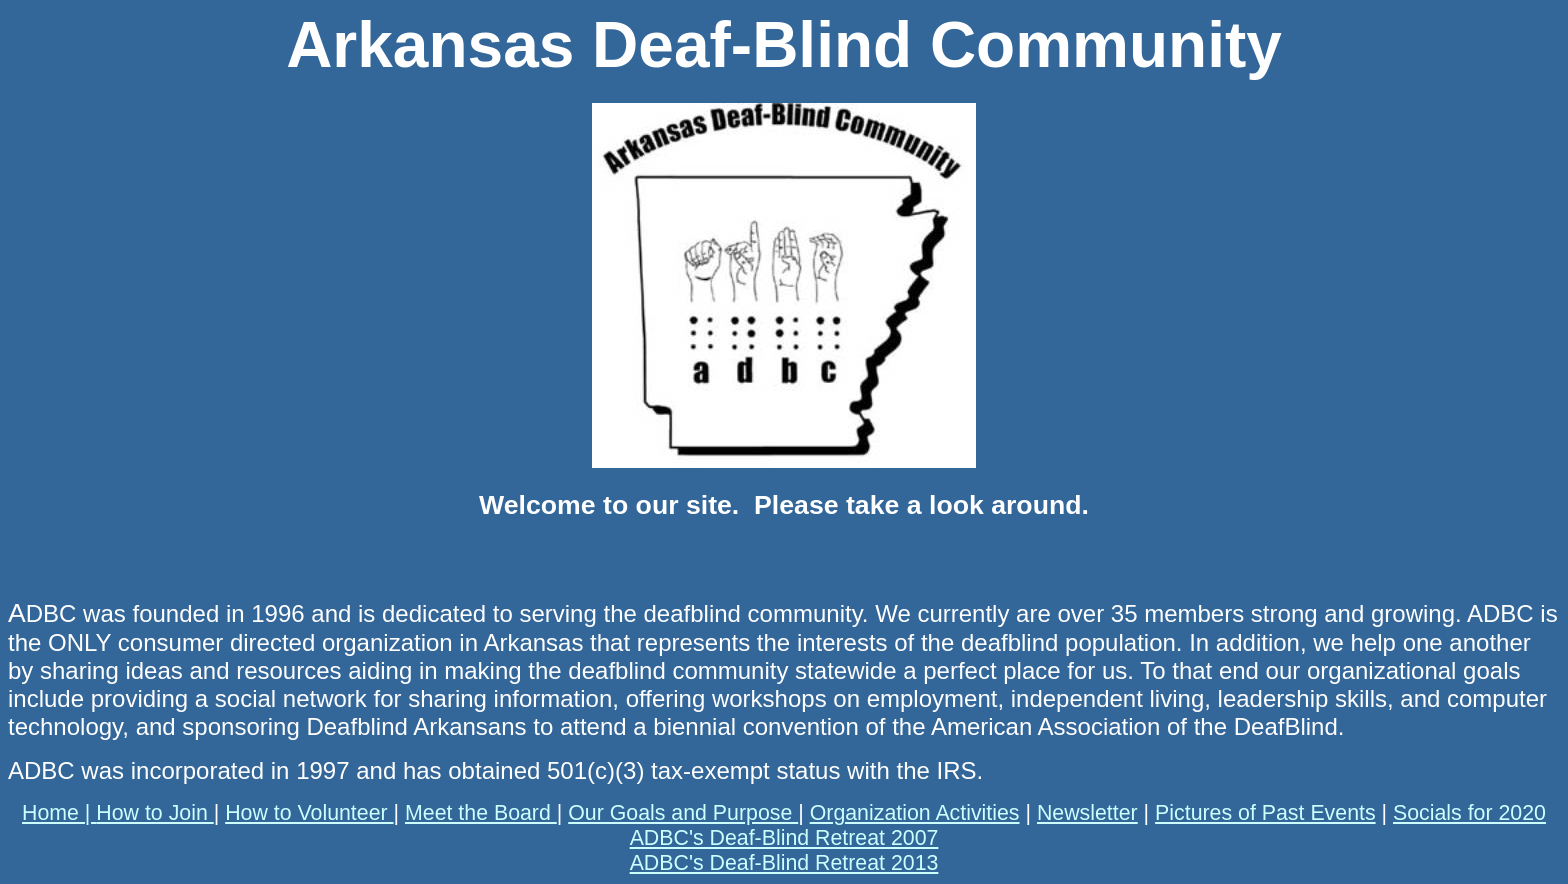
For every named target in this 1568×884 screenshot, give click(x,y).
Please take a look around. (914, 505)
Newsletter (1087, 813)
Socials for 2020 (1469, 813)
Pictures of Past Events (1265, 813)
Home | (59, 813)
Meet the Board (481, 813)
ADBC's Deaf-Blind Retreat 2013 (784, 863)
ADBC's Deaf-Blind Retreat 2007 (784, 838)
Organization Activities (915, 813)
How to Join (154, 813)
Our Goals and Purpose (683, 813)
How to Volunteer (309, 813)
